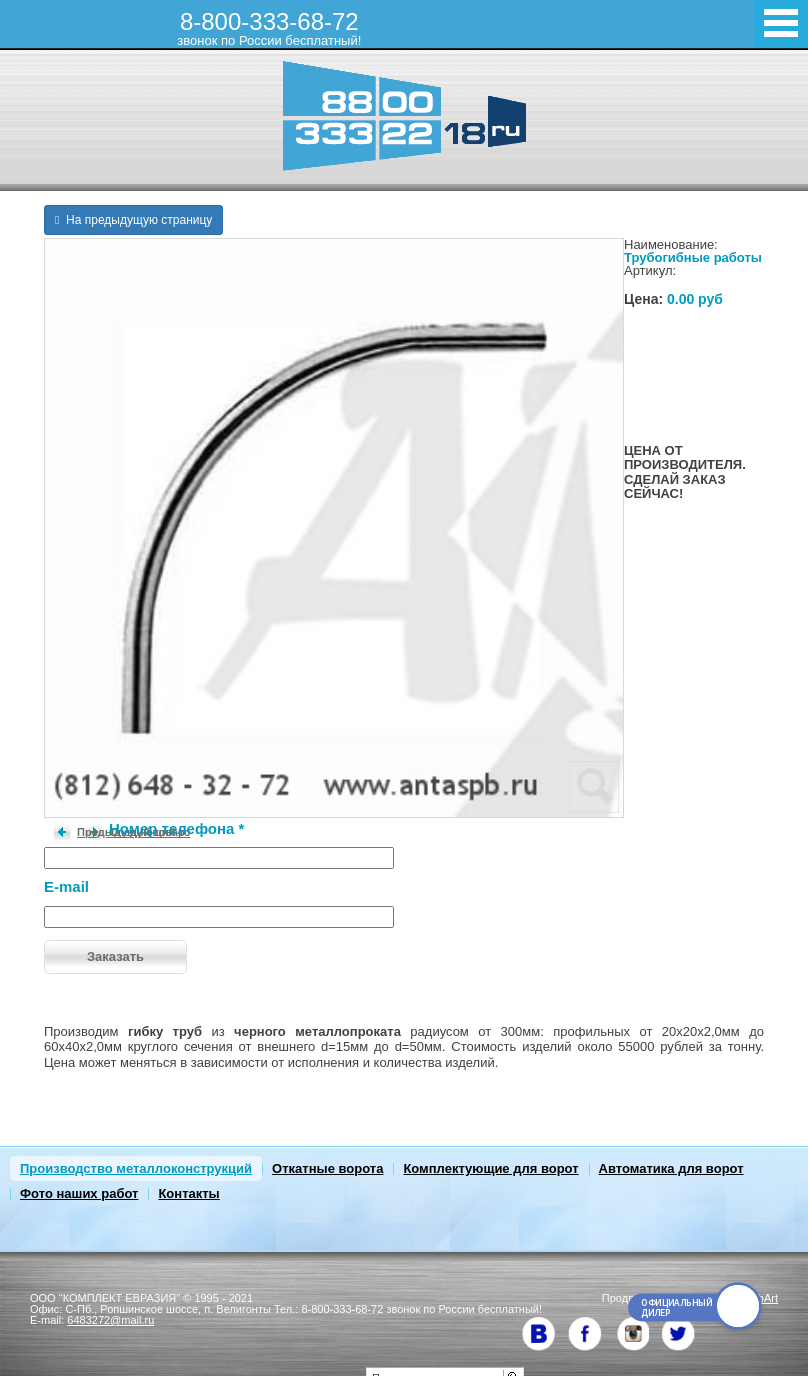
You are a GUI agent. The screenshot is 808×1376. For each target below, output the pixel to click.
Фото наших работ (79, 1193)
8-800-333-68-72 (269, 28)
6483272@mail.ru (110, 1320)
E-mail (66, 886)
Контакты (188, 1193)
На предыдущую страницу (133, 220)
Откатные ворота (327, 1168)
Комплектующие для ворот (490, 1168)
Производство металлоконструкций (136, 1168)
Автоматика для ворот (671, 1168)
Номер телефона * (176, 828)
